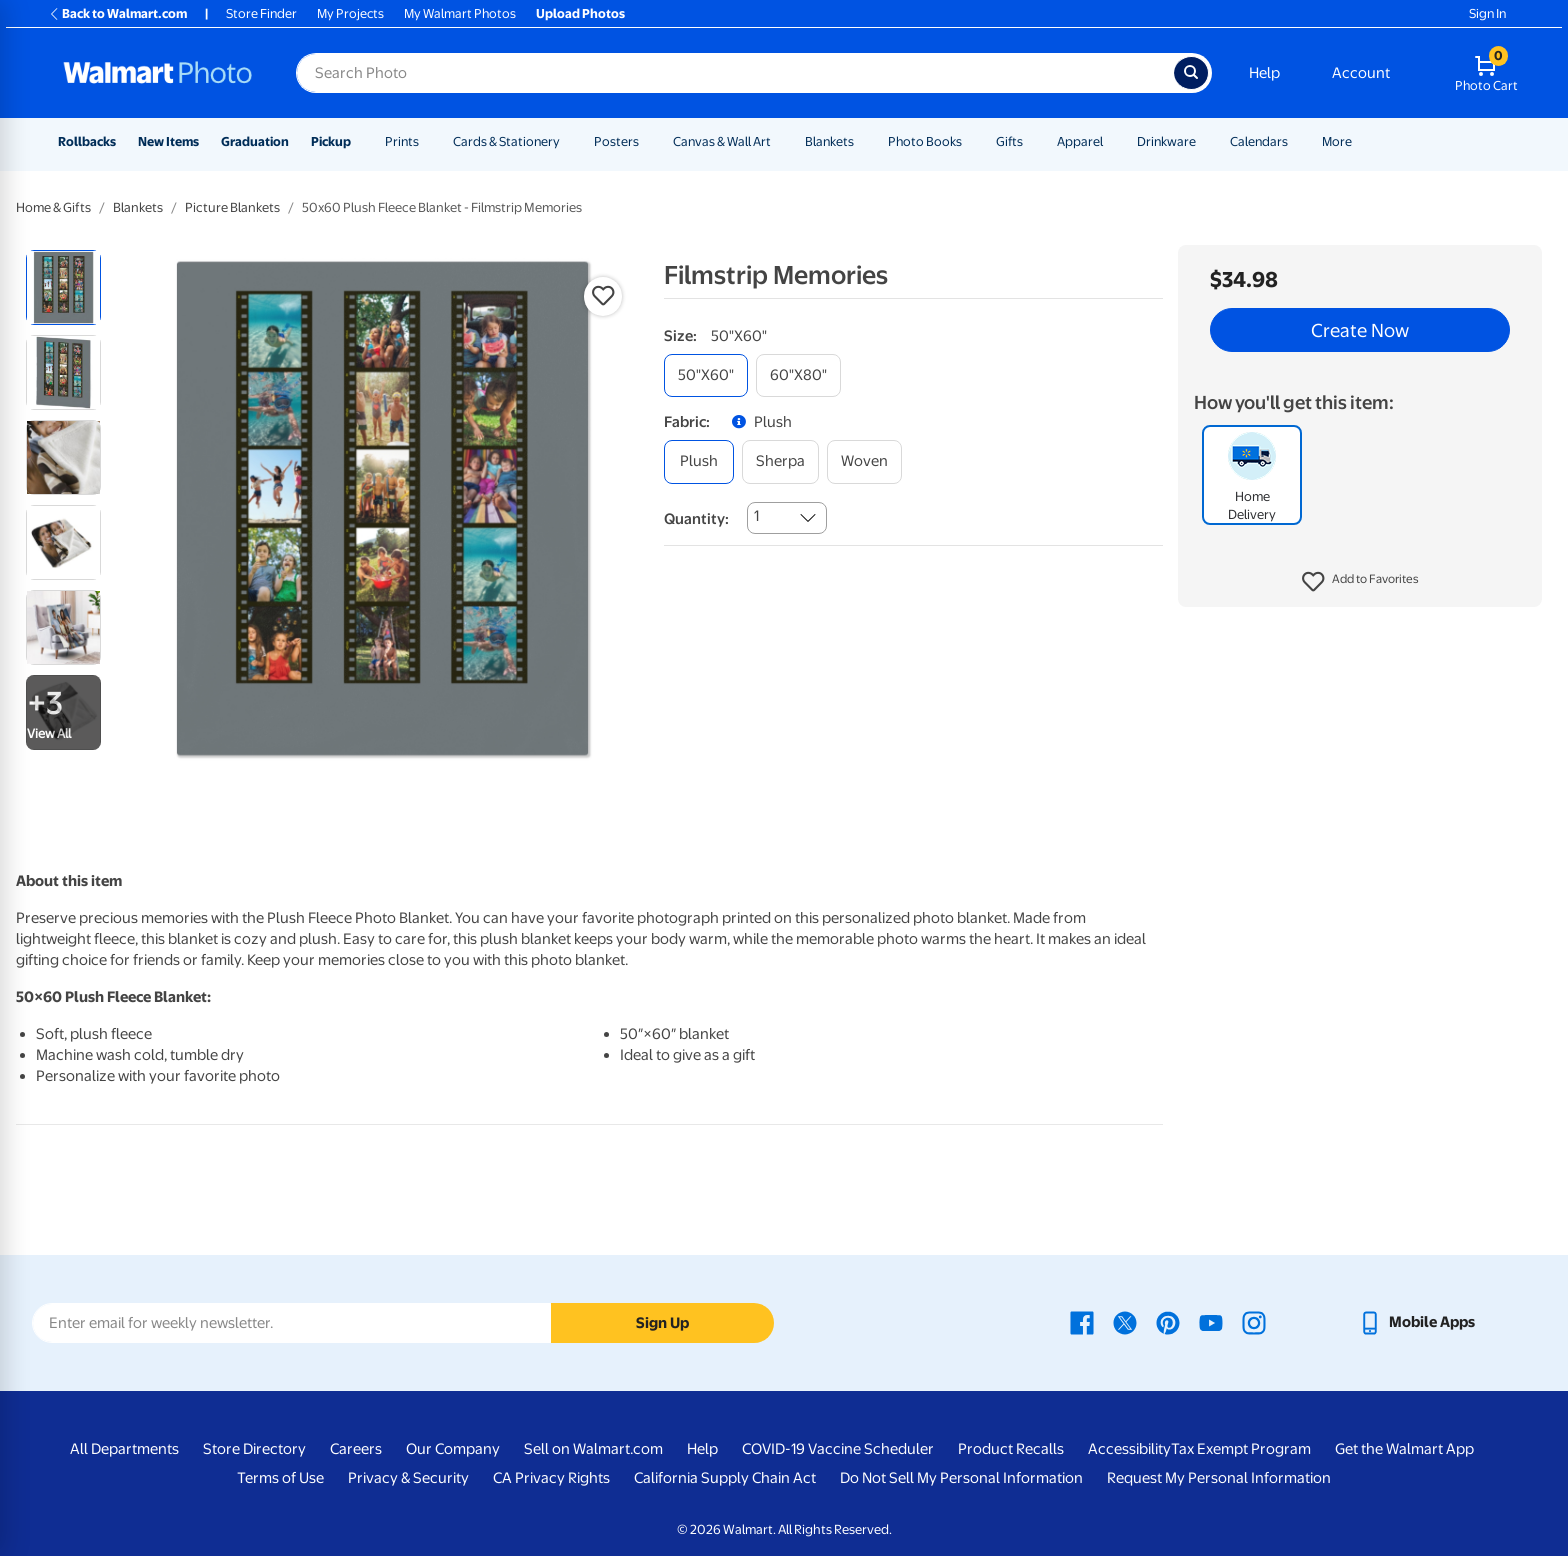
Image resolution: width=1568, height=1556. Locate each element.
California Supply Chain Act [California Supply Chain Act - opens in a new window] (725, 1478)
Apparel (1080, 141)
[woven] (864, 461)
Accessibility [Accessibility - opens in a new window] (1129, 1449)
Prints (402, 141)
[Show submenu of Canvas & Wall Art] (780, 141)
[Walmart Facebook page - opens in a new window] (1082, 1322)
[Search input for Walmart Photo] (735, 73)
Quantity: (696, 519)
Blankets (829, 141)
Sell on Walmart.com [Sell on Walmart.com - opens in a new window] (593, 1449)
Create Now (1360, 330)
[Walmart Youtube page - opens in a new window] (1211, 1322)
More (1337, 141)
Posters (616, 141)
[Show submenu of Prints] (428, 141)
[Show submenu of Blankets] (863, 141)
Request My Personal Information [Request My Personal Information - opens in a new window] (1219, 1478)
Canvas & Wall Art (722, 141)
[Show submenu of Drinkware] (1205, 141)
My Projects (350, 13)
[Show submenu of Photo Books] (971, 141)
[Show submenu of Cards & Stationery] (569, 141)
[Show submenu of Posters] (648, 141)
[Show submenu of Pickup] (360, 141)
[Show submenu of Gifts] (1032, 141)
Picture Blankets (232, 207)
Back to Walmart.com (117, 13)
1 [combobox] (756, 516)
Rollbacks (87, 141)
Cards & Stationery (506, 141)
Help (1264, 73)
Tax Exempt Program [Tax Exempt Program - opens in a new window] (1241, 1449)
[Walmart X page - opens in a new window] (1125, 1322)
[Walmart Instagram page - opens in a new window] (1254, 1322)
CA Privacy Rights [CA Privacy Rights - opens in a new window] (551, 1478)
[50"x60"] (706, 375)
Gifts (1009, 141)
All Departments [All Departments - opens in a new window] (124, 1449)
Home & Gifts (53, 207)
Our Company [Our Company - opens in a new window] (453, 1449)
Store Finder (261, 13)
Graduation (255, 141)
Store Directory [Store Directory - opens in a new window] (254, 1449)
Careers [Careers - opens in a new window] (356, 1449)
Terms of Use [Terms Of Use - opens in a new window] (280, 1478)
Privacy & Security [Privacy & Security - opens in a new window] (408, 1478)
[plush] (699, 461)
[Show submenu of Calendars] (1297, 141)
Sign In (1487, 13)
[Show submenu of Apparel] (1112, 141)
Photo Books (925, 141)
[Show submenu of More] (1361, 141)
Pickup (331, 141)
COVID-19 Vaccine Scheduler (838, 1449)
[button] (1360, 582)
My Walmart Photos (460, 13)
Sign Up (662, 1323)
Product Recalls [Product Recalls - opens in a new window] (1011, 1449)
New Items (168, 141)
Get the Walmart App (1404, 1449)
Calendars (1259, 141)
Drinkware (1166, 141)
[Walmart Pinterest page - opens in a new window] (1168, 1322)
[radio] (63, 287)
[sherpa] (780, 461)
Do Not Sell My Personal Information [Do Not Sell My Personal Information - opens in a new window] (961, 1478)
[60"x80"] (798, 375)
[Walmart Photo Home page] (158, 73)
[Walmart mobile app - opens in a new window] (1416, 1322)
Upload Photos (580, 13)
